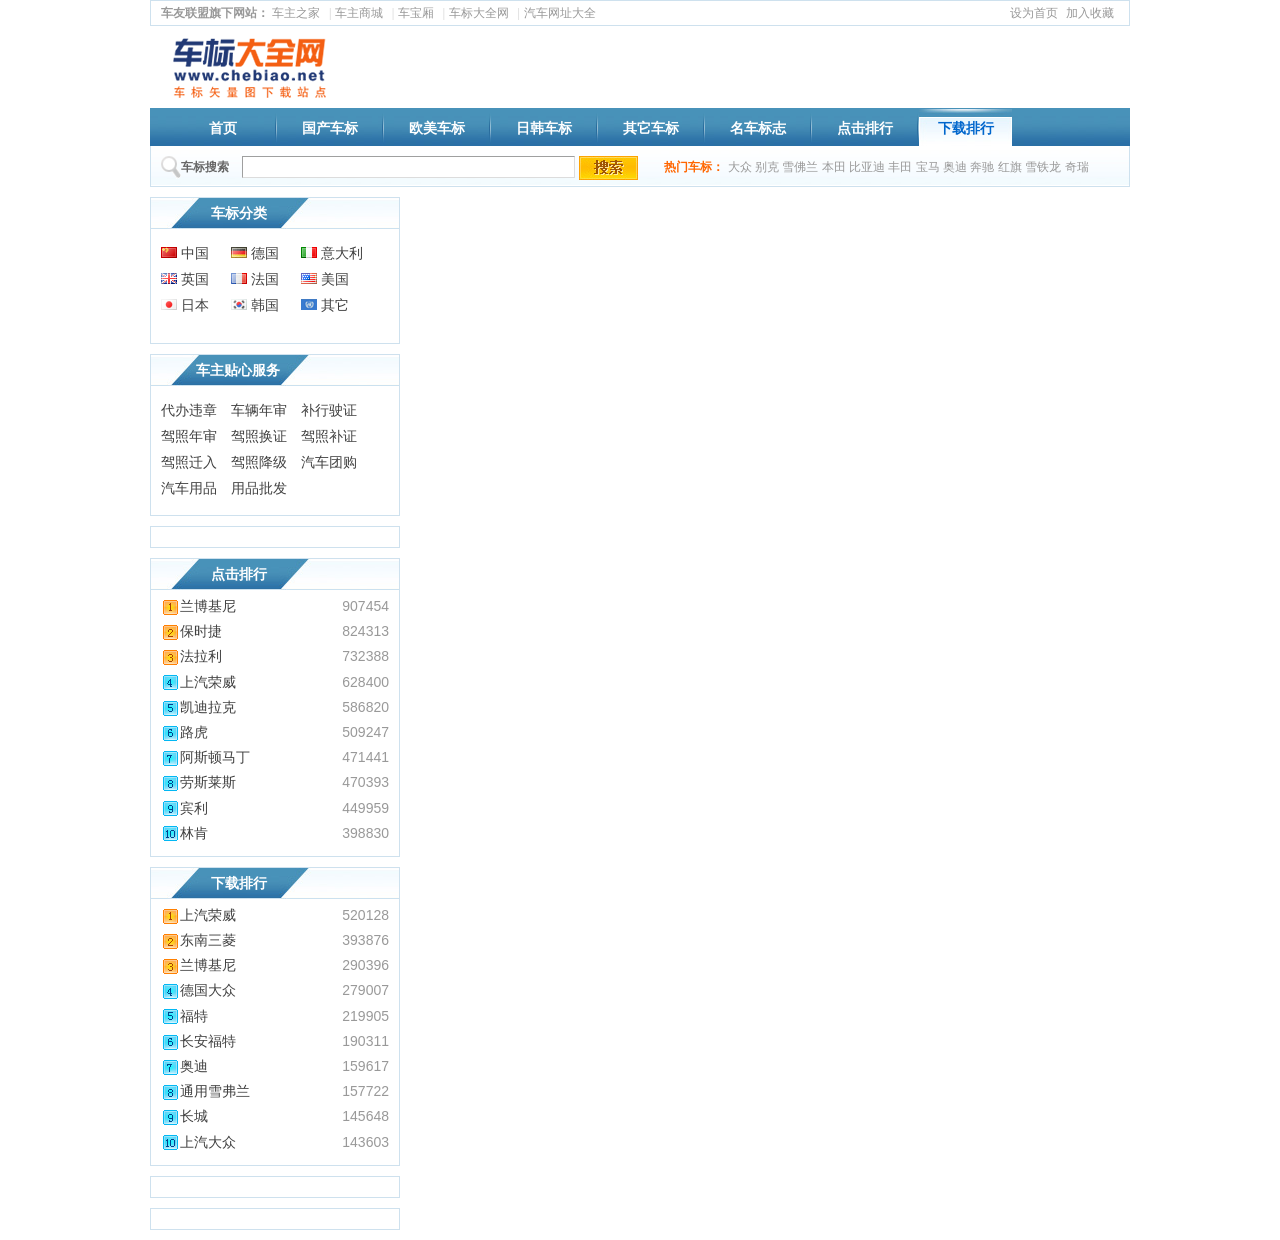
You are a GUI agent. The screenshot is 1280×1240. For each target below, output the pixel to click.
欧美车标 (437, 128)
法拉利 (191, 656)
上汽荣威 (198, 682)
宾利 (184, 808)
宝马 (928, 167)
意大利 (332, 253)
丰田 (900, 167)
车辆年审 (259, 410)
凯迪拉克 (198, 707)
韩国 (255, 305)
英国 (185, 279)
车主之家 (296, 13)
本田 (834, 167)
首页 (223, 128)
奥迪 (955, 167)
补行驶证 (329, 410)
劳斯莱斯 (198, 782)
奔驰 (982, 167)
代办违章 (189, 410)
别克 (767, 167)
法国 (255, 279)
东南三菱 (198, 940)
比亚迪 (867, 167)
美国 (325, 279)
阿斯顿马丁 (205, 757)
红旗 (1010, 167)
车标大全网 (479, 13)
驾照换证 (259, 436)
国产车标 (330, 128)
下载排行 (966, 128)
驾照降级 (259, 462)
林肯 (184, 833)
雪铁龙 (1043, 167)
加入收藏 (1090, 13)
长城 (184, 1116)
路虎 (184, 732)
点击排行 (865, 128)
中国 (185, 253)
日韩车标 (544, 128)
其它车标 (651, 128)
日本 (185, 305)
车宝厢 (416, 13)
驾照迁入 (189, 462)
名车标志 (758, 128)
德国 (255, 253)
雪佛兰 (800, 167)
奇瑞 (1077, 167)
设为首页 (1034, 13)
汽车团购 (329, 462)
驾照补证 (329, 436)
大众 (740, 167)
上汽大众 (198, 1142)
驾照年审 (189, 436)
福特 (184, 1016)
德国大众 (198, 990)
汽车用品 (189, 488)
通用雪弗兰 (205, 1091)
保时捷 (191, 631)
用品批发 (259, 488)
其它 (325, 305)
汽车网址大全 (560, 13)
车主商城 (359, 13)
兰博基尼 (198, 606)
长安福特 (198, 1041)
